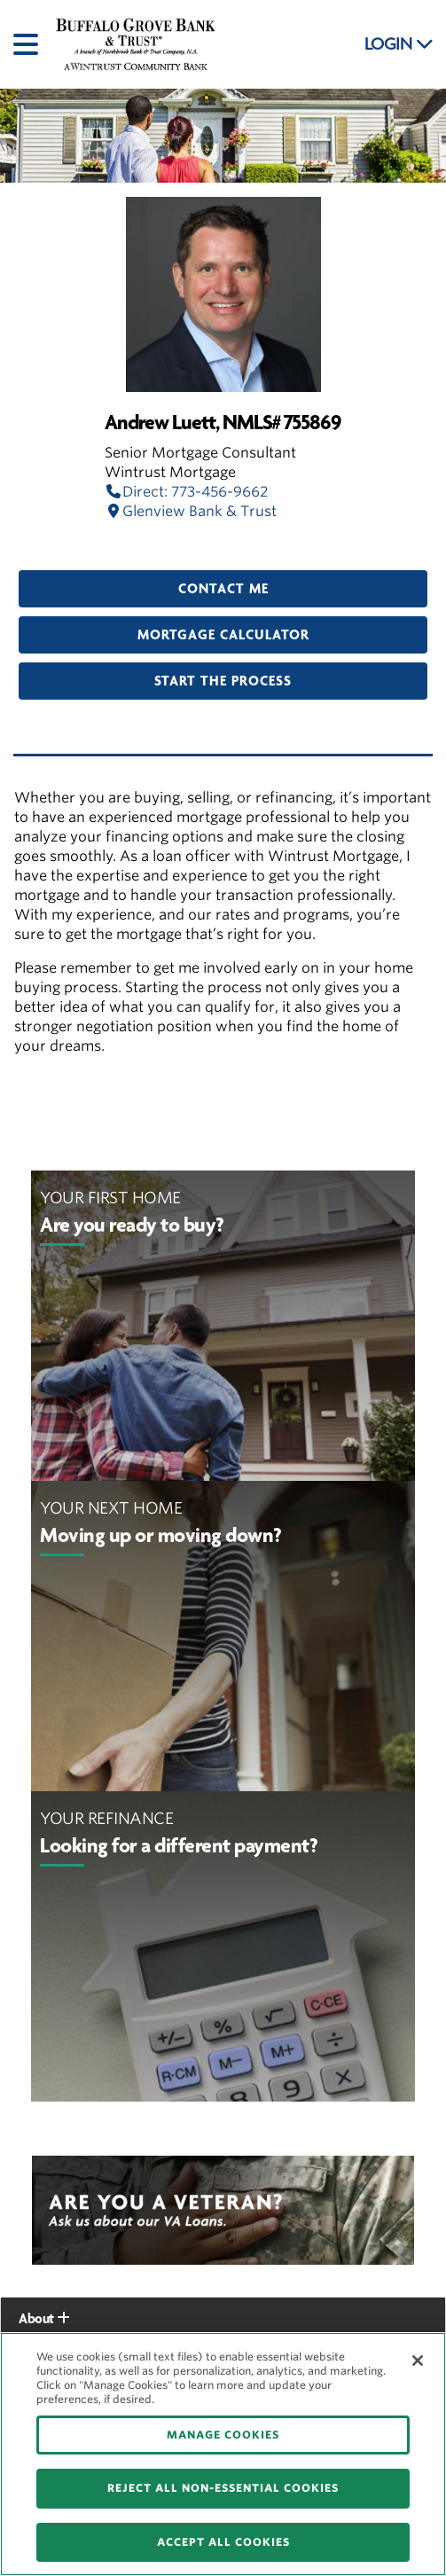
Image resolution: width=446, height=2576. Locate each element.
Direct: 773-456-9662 (186, 491)
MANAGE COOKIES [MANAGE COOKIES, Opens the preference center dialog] (223, 2434)
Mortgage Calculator (223, 635)
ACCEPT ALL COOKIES (223, 2542)
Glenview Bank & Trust (191, 511)
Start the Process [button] (223, 681)
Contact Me (223, 589)
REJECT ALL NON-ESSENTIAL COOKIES (223, 2487)
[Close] (417, 2360)
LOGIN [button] (399, 44)
